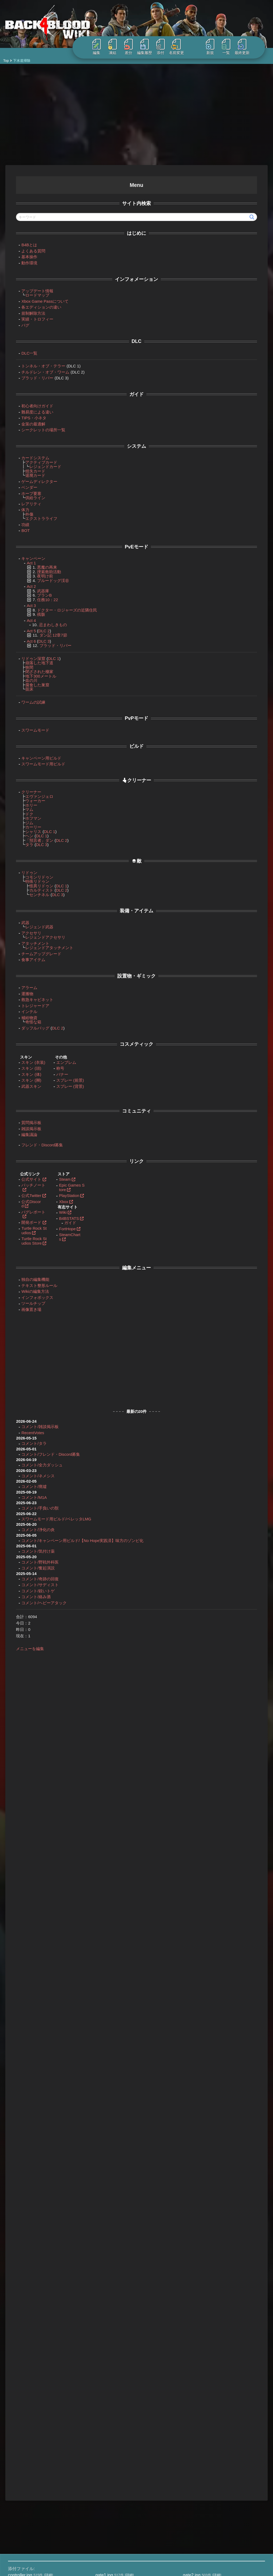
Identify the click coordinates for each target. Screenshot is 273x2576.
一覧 (226, 47)
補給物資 (24, 1015)
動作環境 (24, 260)
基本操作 (24, 254)
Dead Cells (31, 2452)
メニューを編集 (25, 1650)
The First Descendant (40, 2509)
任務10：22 (42, 597)
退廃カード (30, 472)
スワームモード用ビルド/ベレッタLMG (51, 1516)
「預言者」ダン (34, 837)
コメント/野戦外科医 (34, 1563)
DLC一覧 (24, 350)
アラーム (157, 1118)
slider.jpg (103, 2380)
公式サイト (26, 1176)
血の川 (26, 677)
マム (24, 807)
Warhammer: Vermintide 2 (43, 2516)
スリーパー (247, 359)
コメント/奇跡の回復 (34, 1580)
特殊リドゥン (32, 878)
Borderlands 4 (33, 2445)
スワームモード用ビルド (38, 761)
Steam (59, 1176)
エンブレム (61, 1059)
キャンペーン (129, 205)
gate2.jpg (191, 2373)
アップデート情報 (32, 288)
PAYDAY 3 (30, 2477)
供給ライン (30, 495)
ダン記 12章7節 (48, 632)
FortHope (62, 1226)
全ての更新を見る (178, 2518)
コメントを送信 (230, 2108)
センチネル (34, 892)
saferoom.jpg (20, 2380)
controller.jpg (20, 2373)
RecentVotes (27, 1430)
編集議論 (24, 1132)
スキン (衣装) (28, 1059)
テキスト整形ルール (34, 1283)
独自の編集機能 (30, 1276)
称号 (55, 1065)
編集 (97, 47)
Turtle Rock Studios (28, 1227)
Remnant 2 (31, 2484)
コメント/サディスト (34, 1586)
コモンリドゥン (34, 874)
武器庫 (38, 588)
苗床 (24, 686)
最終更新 (242, 47)
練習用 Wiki (99, 2478)
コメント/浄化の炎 (32, 1527)
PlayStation (64, 1193)
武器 (20, 920)
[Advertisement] (136, 114)
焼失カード (30, 468)
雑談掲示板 (26, 1126)
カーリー (28, 824)
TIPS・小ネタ (28, 415)
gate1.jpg (104, 2373)
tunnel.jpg (104, 2386)
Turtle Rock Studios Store (28, 1238)
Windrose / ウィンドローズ (44, 2528)
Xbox (58, 1199)
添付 (160, 47)
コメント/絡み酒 (30, 1598)
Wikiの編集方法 (29, 1288)
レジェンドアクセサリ (40, 934)
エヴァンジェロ (34, 793)
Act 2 (217, 277)
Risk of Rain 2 (33, 2490)
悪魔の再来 (42, 564)
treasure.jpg (19, 2386)
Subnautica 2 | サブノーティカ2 (48, 2503)
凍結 (113, 47)
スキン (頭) (26, 1065)
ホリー (26, 802)
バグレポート (28, 1209)
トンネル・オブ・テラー (38, 363)
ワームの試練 (28, 699)
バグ (20, 322)
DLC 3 (39, 638)
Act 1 (25, 560)
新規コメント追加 (135, 2046)
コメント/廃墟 (28, 1484)
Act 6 (25, 638)
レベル (163, 205)
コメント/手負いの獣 (34, 1505)
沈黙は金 (149, 1131)
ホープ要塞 (26, 491)
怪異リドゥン (36, 883)
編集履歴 (144, 47)
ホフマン (28, 815)
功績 (148, 1273)
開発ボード (26, 1219)
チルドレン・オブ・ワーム (40, 369)
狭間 (24, 664)
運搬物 (22, 991)
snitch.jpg (192, 2380)
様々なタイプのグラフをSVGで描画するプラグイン (204, 2466)
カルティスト (36, 887)
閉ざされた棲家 (34, 669)
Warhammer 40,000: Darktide (46, 2522)
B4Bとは (23, 242)
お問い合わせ (101, 2439)
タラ (24, 842)
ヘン (24, 833)
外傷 (24, 511)
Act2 (148, 205)
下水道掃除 (134, 182)
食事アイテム (28, 957)
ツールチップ (28, 1300)
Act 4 (25, 618)
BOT (20, 528)
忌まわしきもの (48, 622)
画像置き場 (26, 1307)
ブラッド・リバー (32, 375)
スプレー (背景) (65, 1083)
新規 (210, 47)
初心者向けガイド (32, 403)
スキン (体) (26, 1071)
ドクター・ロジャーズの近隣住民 (62, 607)
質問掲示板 (26, 1120)
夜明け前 (40, 573)
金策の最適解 (28, 421)
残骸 (36, 611)
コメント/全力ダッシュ (36, 1462)
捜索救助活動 (44, 569)
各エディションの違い (36, 304)
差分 (128, 47)
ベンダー (24, 484)
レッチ (231, 1086)
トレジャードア (139, 304)
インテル (24, 1009)
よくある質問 (28, 248)
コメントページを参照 (192, 1329)
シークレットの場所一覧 (38, 427)
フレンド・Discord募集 (37, 1142)
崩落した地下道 (34, 660)
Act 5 (25, 628)
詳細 (48, 2374)
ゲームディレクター (34, 479)
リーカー (141, 384)
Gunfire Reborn (34, 2471)
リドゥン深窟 (28, 656)
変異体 (187, 378)
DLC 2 (39, 628)
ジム (24, 820)
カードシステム (30, 455)
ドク (24, 811)
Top (6, 61)
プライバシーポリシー (108, 2452)
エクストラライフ (36, 516)
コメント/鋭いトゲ (32, 1592)
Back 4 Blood (33, 2433)
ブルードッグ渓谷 (48, 578)
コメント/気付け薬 (32, 1553)
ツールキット (137, 310)
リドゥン (24, 870)
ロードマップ (32, 292)
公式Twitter (26, 1193)
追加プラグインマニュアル (112, 2497)
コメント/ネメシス (32, 1473)
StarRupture (32, 2497)
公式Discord (25, 1201)
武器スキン (26, 1083)
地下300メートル (35, 673)
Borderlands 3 (33, 2439)
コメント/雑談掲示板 (34, 1424)
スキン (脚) (26, 1077)
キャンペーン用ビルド (36, 755)
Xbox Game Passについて (39, 298)
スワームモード (30, 727)
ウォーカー (30, 798)
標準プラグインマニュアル (112, 2491)
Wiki (57, 1209)
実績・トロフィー (32, 316)
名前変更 (176, 47)
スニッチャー (129, 683)
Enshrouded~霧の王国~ (41, 2458)
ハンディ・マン (225, 294)
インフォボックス (32, 1295)
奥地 (217, 302)
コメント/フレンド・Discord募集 (45, 1451)
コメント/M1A (28, 1494)
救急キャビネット (32, 997)
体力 (20, 507)
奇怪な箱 (28, 1019)
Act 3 (25, 603)
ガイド (65, 1220)
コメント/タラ (28, 1440)
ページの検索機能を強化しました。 (190, 2442)
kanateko (35, 2571)
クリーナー (26, 789)
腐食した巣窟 (32, 682)
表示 (143, 247)
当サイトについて (104, 2433)
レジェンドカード (40, 464)
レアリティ (26, 501)
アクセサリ (26, 930)
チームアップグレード (36, 951)
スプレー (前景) (65, 1077)
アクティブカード (36, 459)
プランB (179, 205)
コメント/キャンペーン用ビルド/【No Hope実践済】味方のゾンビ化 (55, 1540)
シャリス (28, 829)
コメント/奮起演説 (32, 1570)
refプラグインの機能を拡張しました (191, 2497)
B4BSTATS (63, 1215)
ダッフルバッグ (30, 1025)
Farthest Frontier (35, 2465)
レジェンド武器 (34, 924)
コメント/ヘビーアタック (38, 1604)
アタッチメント (30, 940)
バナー (57, 1071)
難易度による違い (32, 409)
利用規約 (97, 2445)
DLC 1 (48, 656)
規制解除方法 (28, 310)
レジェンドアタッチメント (44, 945)
